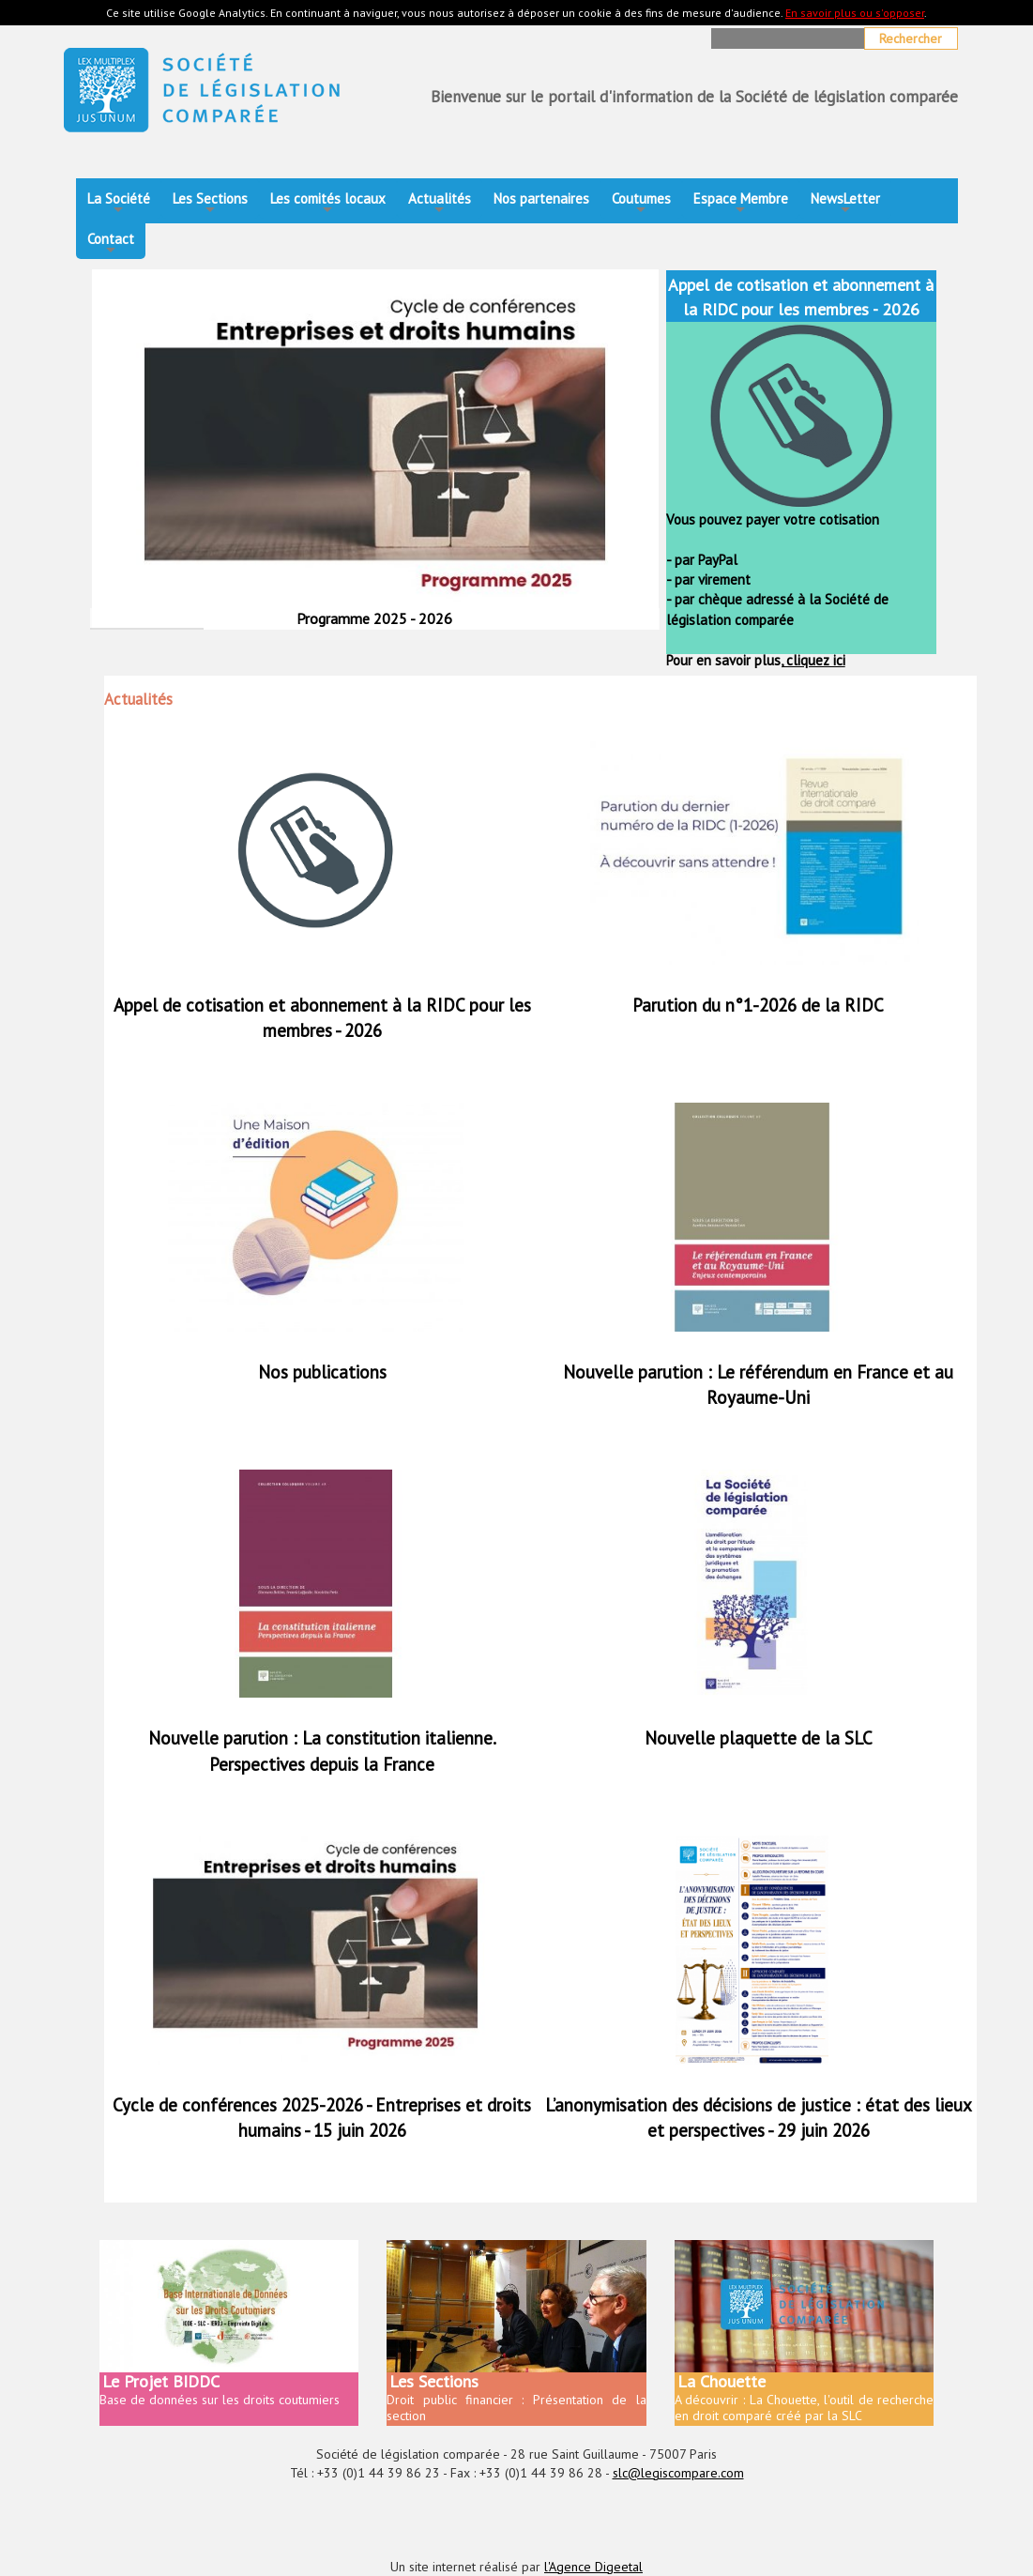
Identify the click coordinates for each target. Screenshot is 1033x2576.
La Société (118, 204)
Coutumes (641, 204)
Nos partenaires (541, 198)
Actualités (439, 204)
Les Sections (210, 204)
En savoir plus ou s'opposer (854, 13)
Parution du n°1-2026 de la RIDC (758, 1005)
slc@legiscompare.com (678, 2472)
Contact (110, 244)
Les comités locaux (328, 204)
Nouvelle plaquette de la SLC (759, 1738)
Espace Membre (740, 204)
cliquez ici (813, 660)
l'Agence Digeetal (593, 2566)
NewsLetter (845, 204)
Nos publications (322, 1372)
